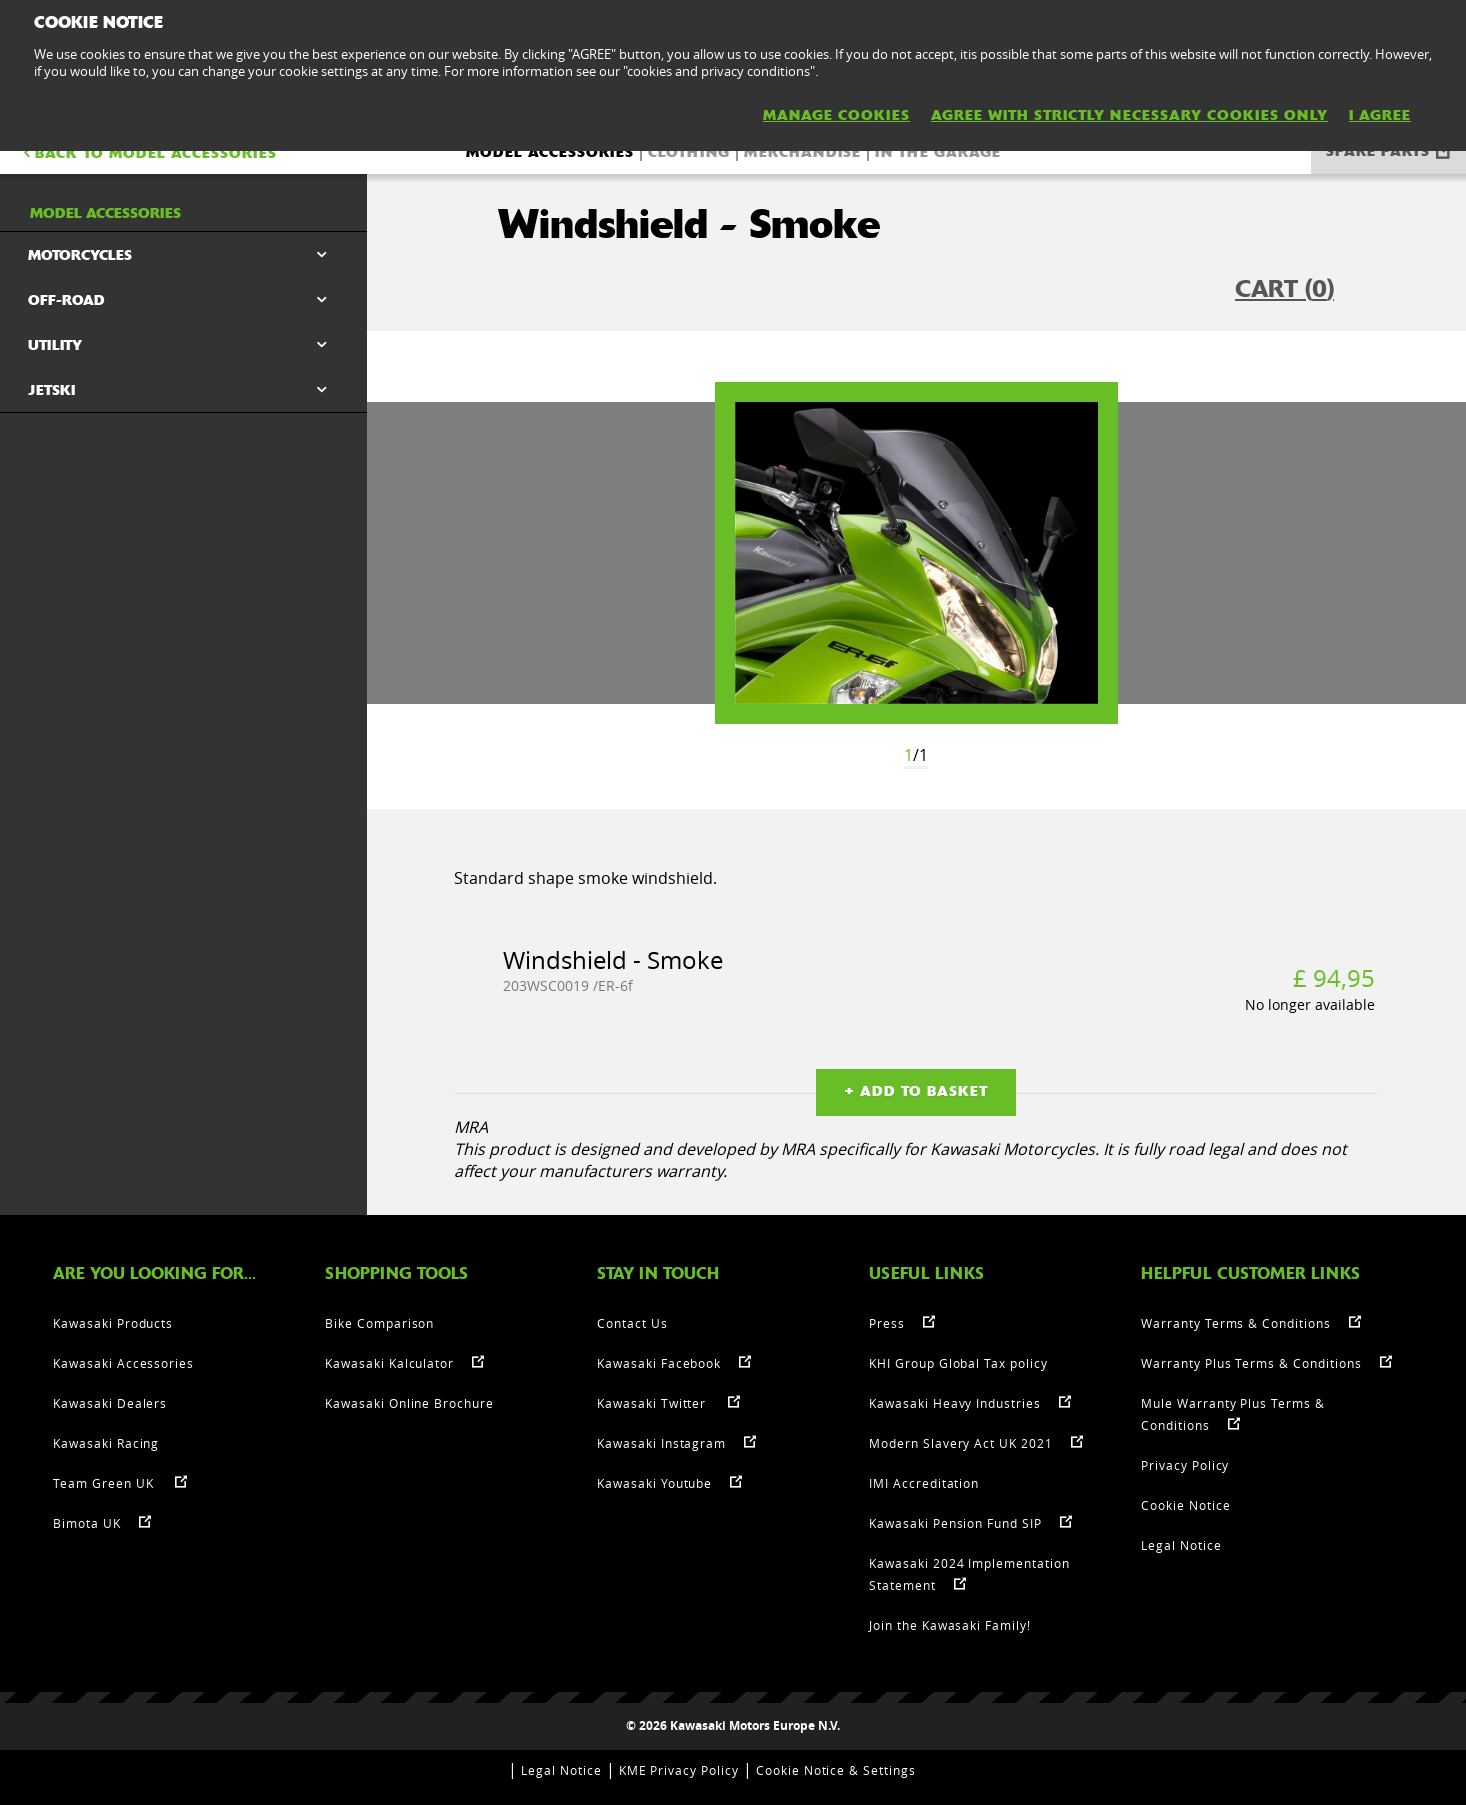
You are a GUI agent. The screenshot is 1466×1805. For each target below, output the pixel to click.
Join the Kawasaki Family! (950, 1625)
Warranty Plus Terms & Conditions (1251, 1363)
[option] (916, 553)
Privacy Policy (1185, 1465)
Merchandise (802, 152)
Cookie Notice (1185, 1505)
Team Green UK (105, 1483)
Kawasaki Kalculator (389, 1363)
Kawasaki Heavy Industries (955, 1403)
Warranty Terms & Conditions (1236, 1323)
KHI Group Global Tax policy (958, 1363)
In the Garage (938, 152)
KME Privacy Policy (679, 1770)
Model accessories (550, 152)
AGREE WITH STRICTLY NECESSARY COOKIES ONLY (1129, 115)
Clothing (689, 152)
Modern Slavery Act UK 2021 (961, 1443)
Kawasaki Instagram (661, 1443)
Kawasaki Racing (106, 1443)
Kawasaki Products (113, 1323)
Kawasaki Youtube (654, 1483)
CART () (1284, 289)
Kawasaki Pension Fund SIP (955, 1523)
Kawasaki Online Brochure (409, 1403)
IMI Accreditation (924, 1483)
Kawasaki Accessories (123, 1363)
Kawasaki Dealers (110, 1403)
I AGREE (1380, 115)
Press (887, 1323)
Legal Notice (1181, 1545)
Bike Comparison (379, 1323)
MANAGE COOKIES (836, 115)
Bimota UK (87, 1523)
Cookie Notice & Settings (836, 1770)
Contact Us (632, 1323)
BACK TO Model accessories (148, 153)
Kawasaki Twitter (653, 1403)
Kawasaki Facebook (659, 1363)
